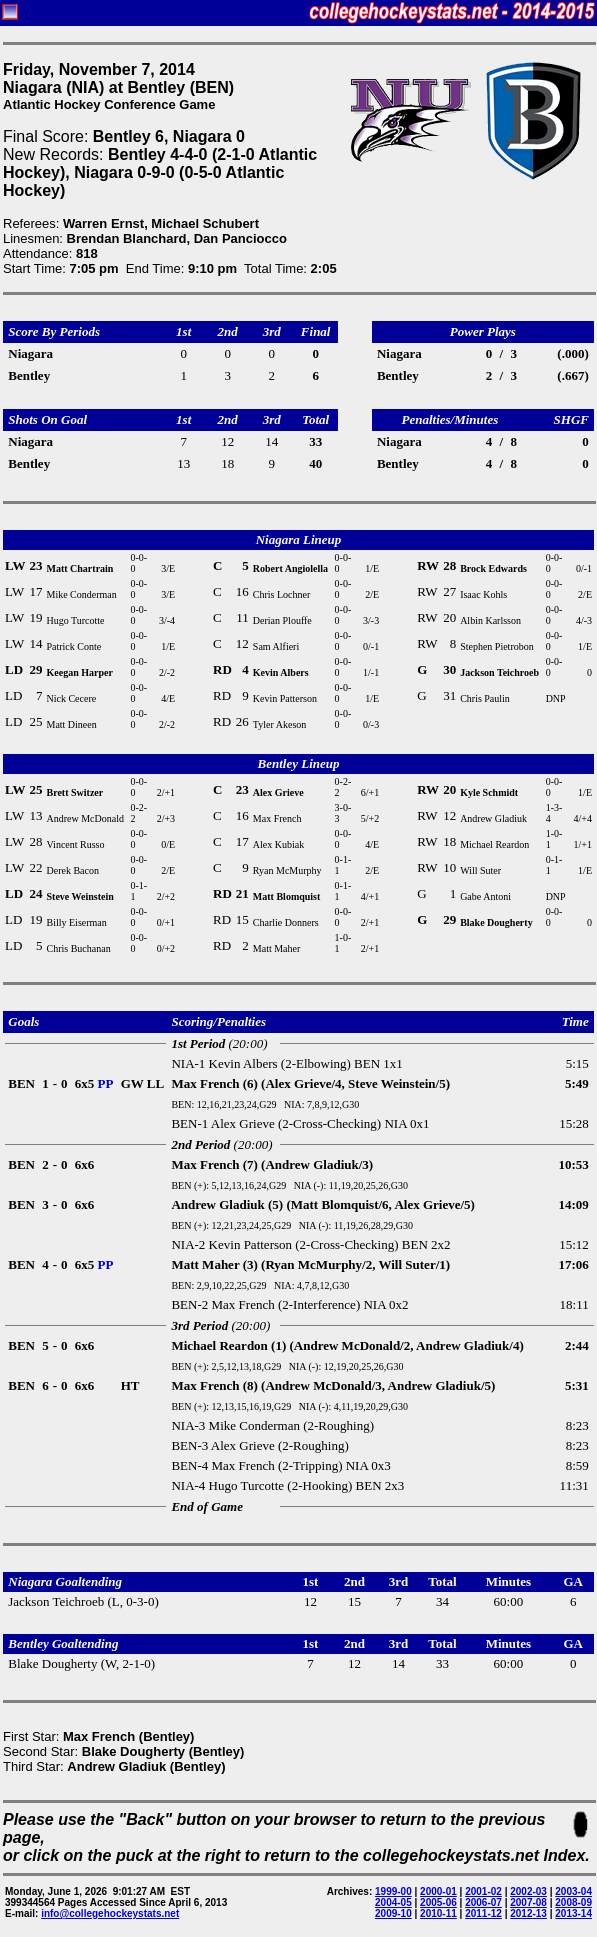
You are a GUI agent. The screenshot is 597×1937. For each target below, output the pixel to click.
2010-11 (438, 1913)
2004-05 (393, 1902)
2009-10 (393, 1913)
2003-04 (573, 1891)
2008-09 (573, 1902)
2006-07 (483, 1902)
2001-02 (483, 1891)
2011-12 (483, 1913)
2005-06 (438, 1902)
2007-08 (528, 1902)
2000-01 (438, 1891)
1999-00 (393, 1891)
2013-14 (573, 1913)
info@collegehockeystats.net (110, 1913)
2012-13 (528, 1913)
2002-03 (528, 1891)
